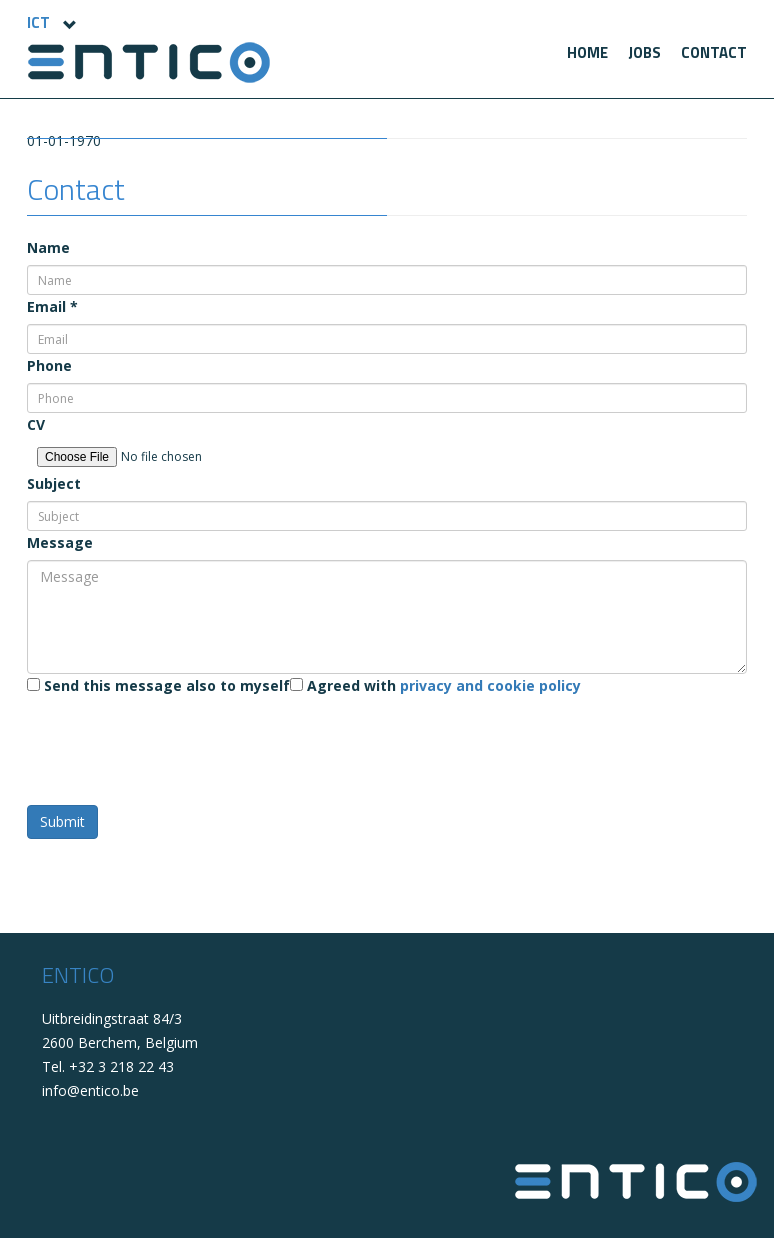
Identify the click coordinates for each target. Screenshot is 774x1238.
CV (36, 424)
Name (48, 247)
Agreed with (435, 685)
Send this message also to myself (158, 685)
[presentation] (179, 742)
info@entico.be (90, 1090)
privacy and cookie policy (490, 685)
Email (52, 306)
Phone (49, 365)
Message (60, 542)
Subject (54, 483)
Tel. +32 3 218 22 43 (108, 1066)
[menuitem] (587, 53)
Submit (62, 821)
